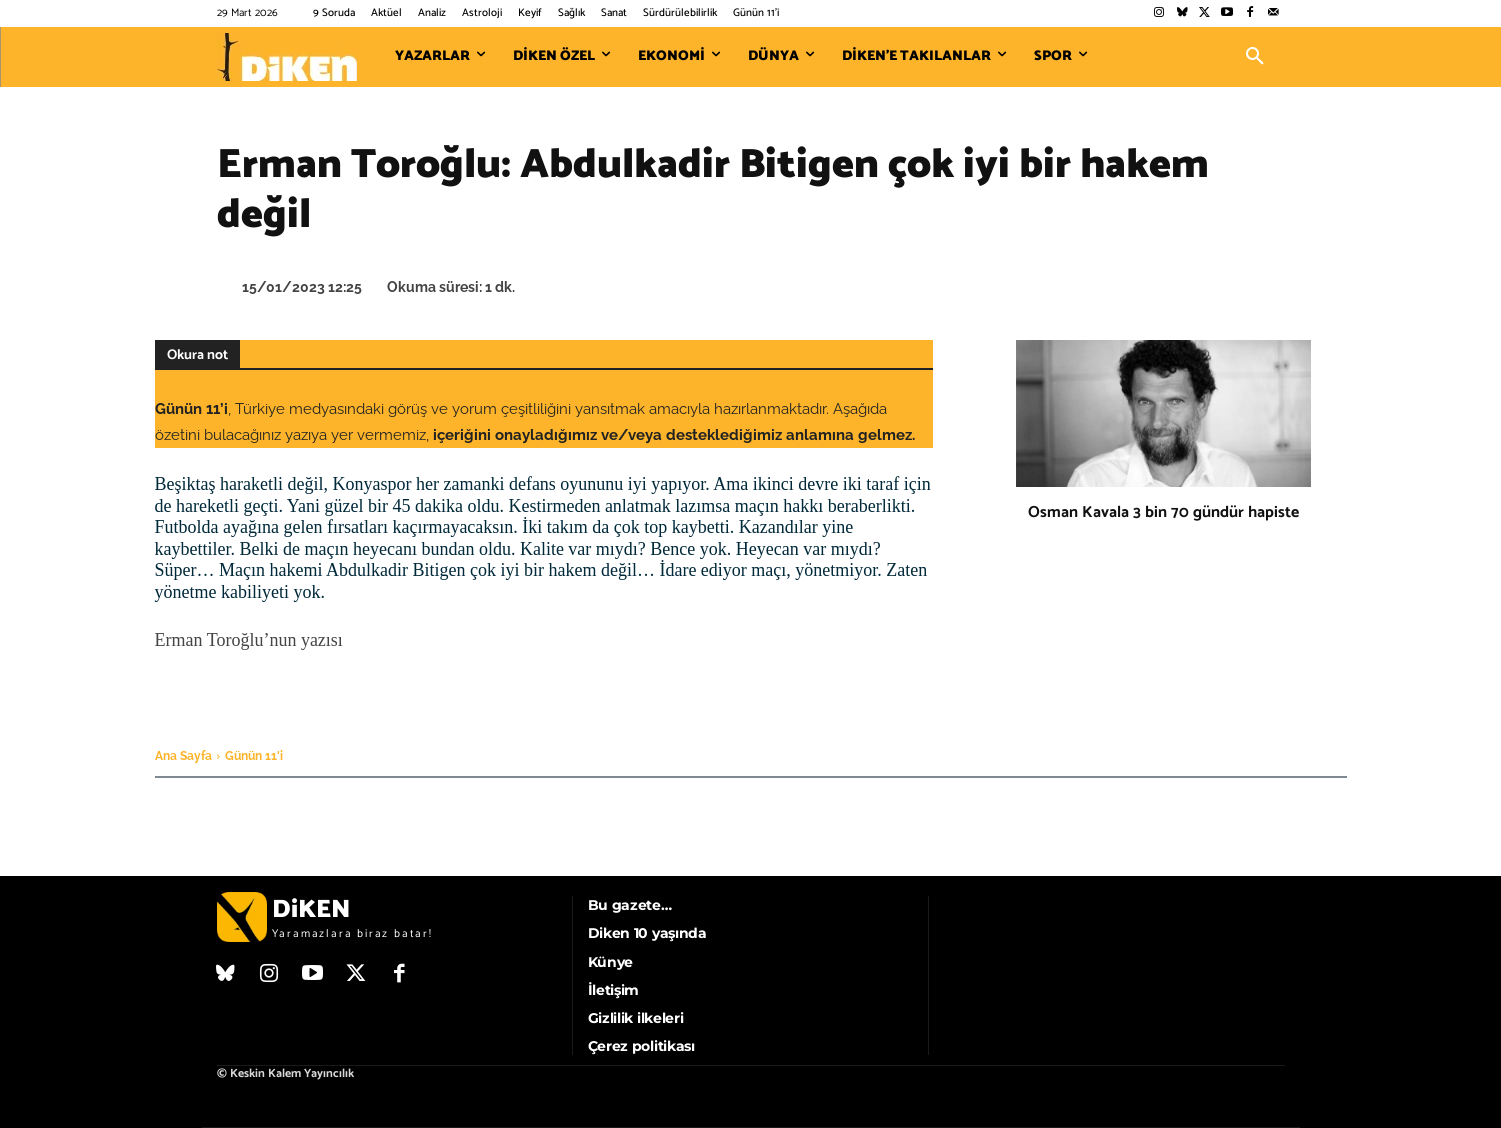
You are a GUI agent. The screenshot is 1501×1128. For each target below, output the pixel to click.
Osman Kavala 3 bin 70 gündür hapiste (1163, 512)
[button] (1255, 57)
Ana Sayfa (183, 756)
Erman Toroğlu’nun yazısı (249, 640)
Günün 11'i (254, 756)
